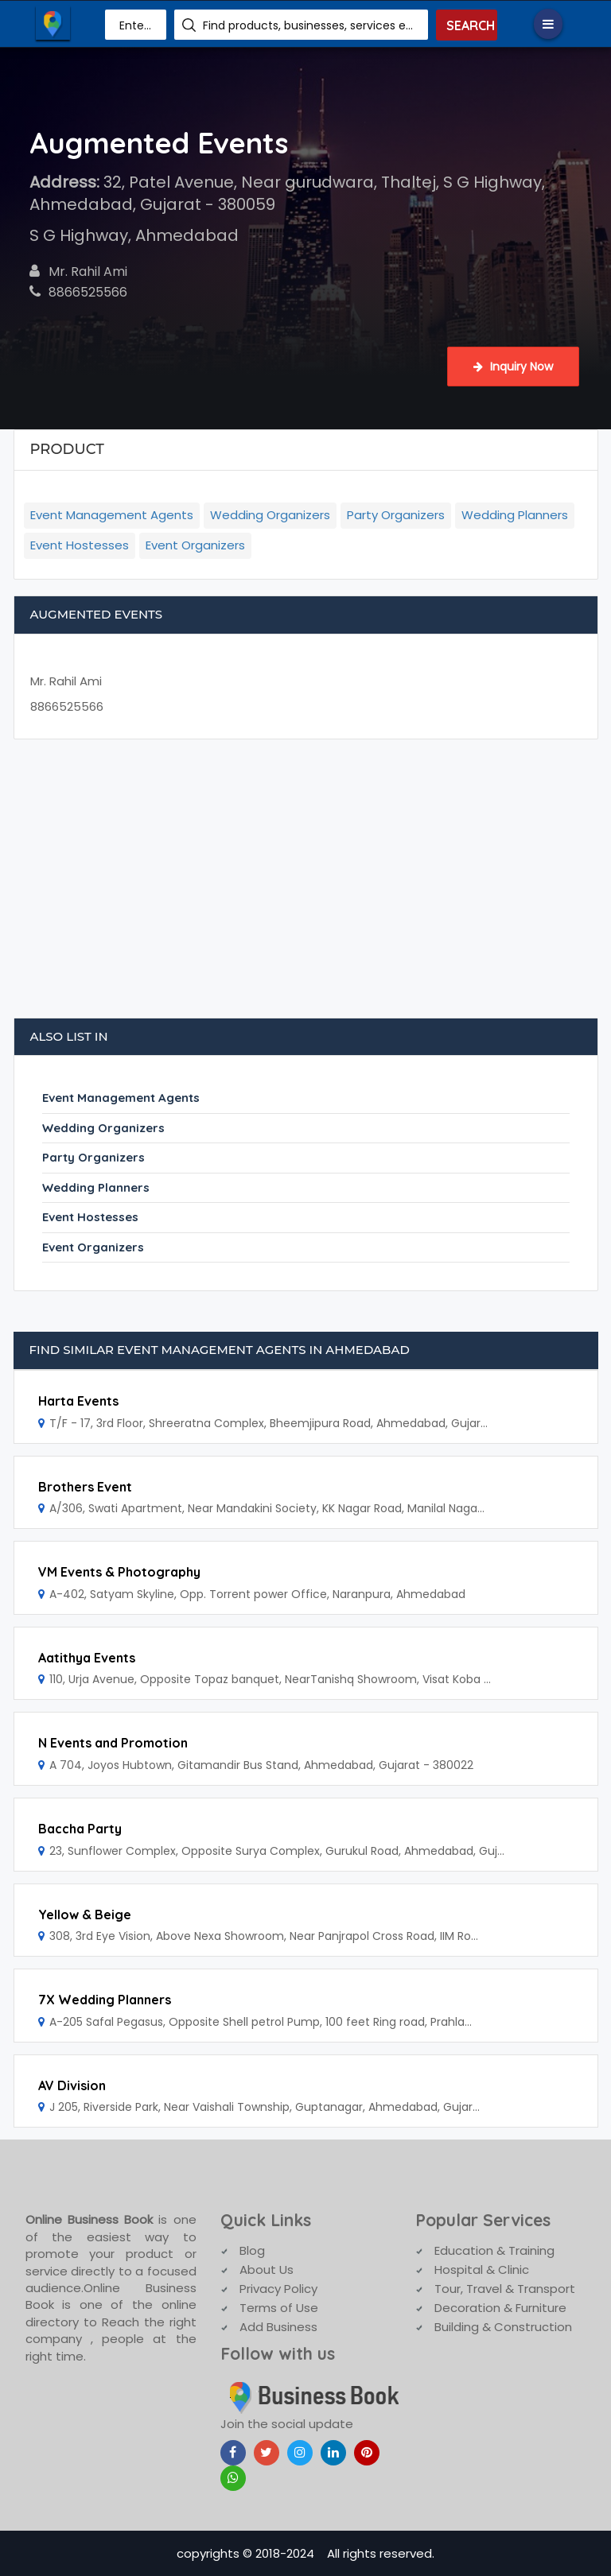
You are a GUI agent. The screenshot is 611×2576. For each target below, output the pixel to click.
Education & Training (494, 2250)
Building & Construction (503, 2326)
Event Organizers (195, 545)
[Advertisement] (305, 886)
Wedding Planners (514, 514)
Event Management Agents (111, 514)
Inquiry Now (513, 366)
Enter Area (136, 25)
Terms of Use (278, 2307)
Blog (252, 2250)
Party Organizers (396, 514)
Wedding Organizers (270, 514)
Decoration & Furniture (500, 2307)
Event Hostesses (79, 545)
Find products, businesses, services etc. (309, 25)
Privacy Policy (278, 2288)
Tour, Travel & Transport (504, 2288)
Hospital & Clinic (481, 2269)
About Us (266, 2269)
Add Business (278, 2326)
